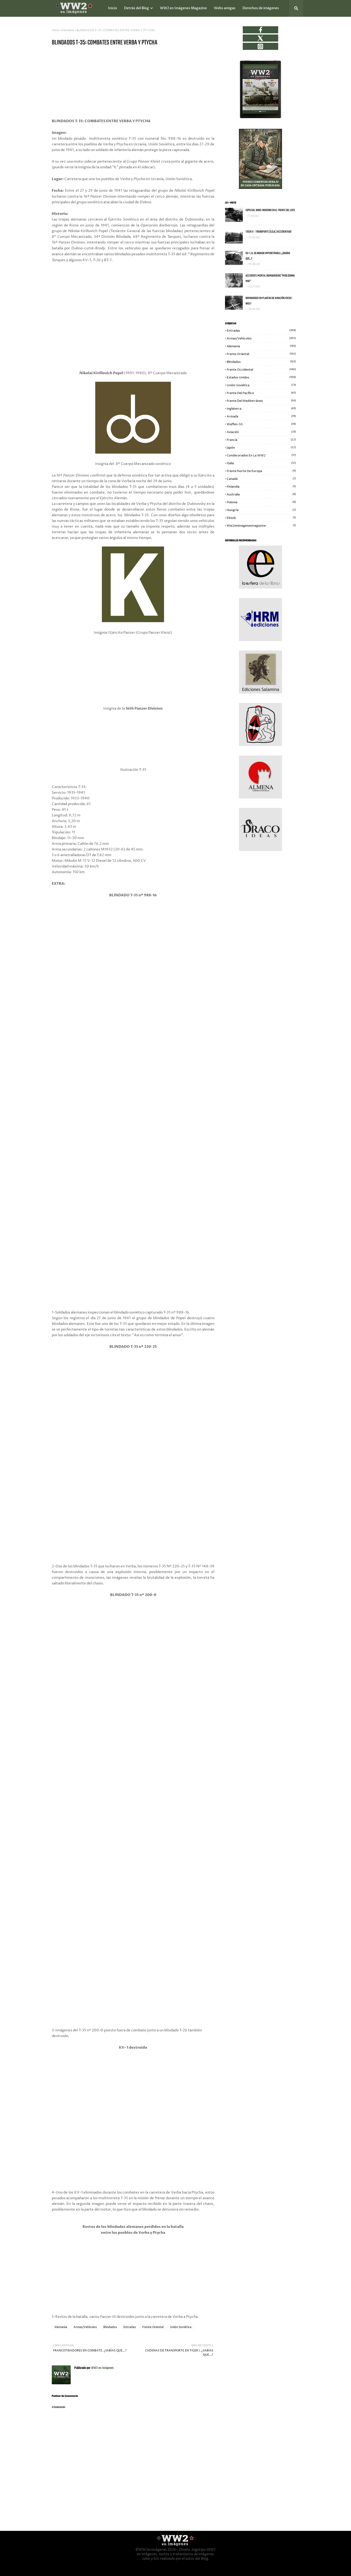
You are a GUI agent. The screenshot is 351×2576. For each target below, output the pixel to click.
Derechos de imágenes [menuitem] (261, 8)
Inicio (55, 30)
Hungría (261, 510)
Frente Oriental (153, 2327)
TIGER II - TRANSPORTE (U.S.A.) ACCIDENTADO (268, 231)
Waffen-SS (261, 424)
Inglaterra (261, 409)
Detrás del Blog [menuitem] (136, 8)
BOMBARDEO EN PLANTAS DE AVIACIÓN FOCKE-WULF (269, 301)
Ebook (261, 518)
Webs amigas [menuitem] (224, 8)
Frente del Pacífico (261, 393)
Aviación (261, 432)
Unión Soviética (180, 2327)
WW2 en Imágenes (102, 2368)
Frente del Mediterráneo (261, 401)
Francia (261, 440)
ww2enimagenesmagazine (261, 526)
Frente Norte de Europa (261, 471)
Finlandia (261, 487)
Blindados (110, 2327)
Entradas (129, 2327)
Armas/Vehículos (85, 2327)
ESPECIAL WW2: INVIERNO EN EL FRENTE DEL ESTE (270, 210)
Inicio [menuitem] (112, 8)
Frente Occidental (261, 370)
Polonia (261, 502)
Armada (261, 416)
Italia (261, 463)
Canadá (261, 479)
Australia (261, 494)
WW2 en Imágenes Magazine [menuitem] (183, 8)
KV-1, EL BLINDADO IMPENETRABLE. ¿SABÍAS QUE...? (268, 256)
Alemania (67, 30)
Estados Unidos (261, 377)
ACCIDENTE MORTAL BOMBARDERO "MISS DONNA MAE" (270, 278)
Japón (261, 448)
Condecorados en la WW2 (261, 455)
